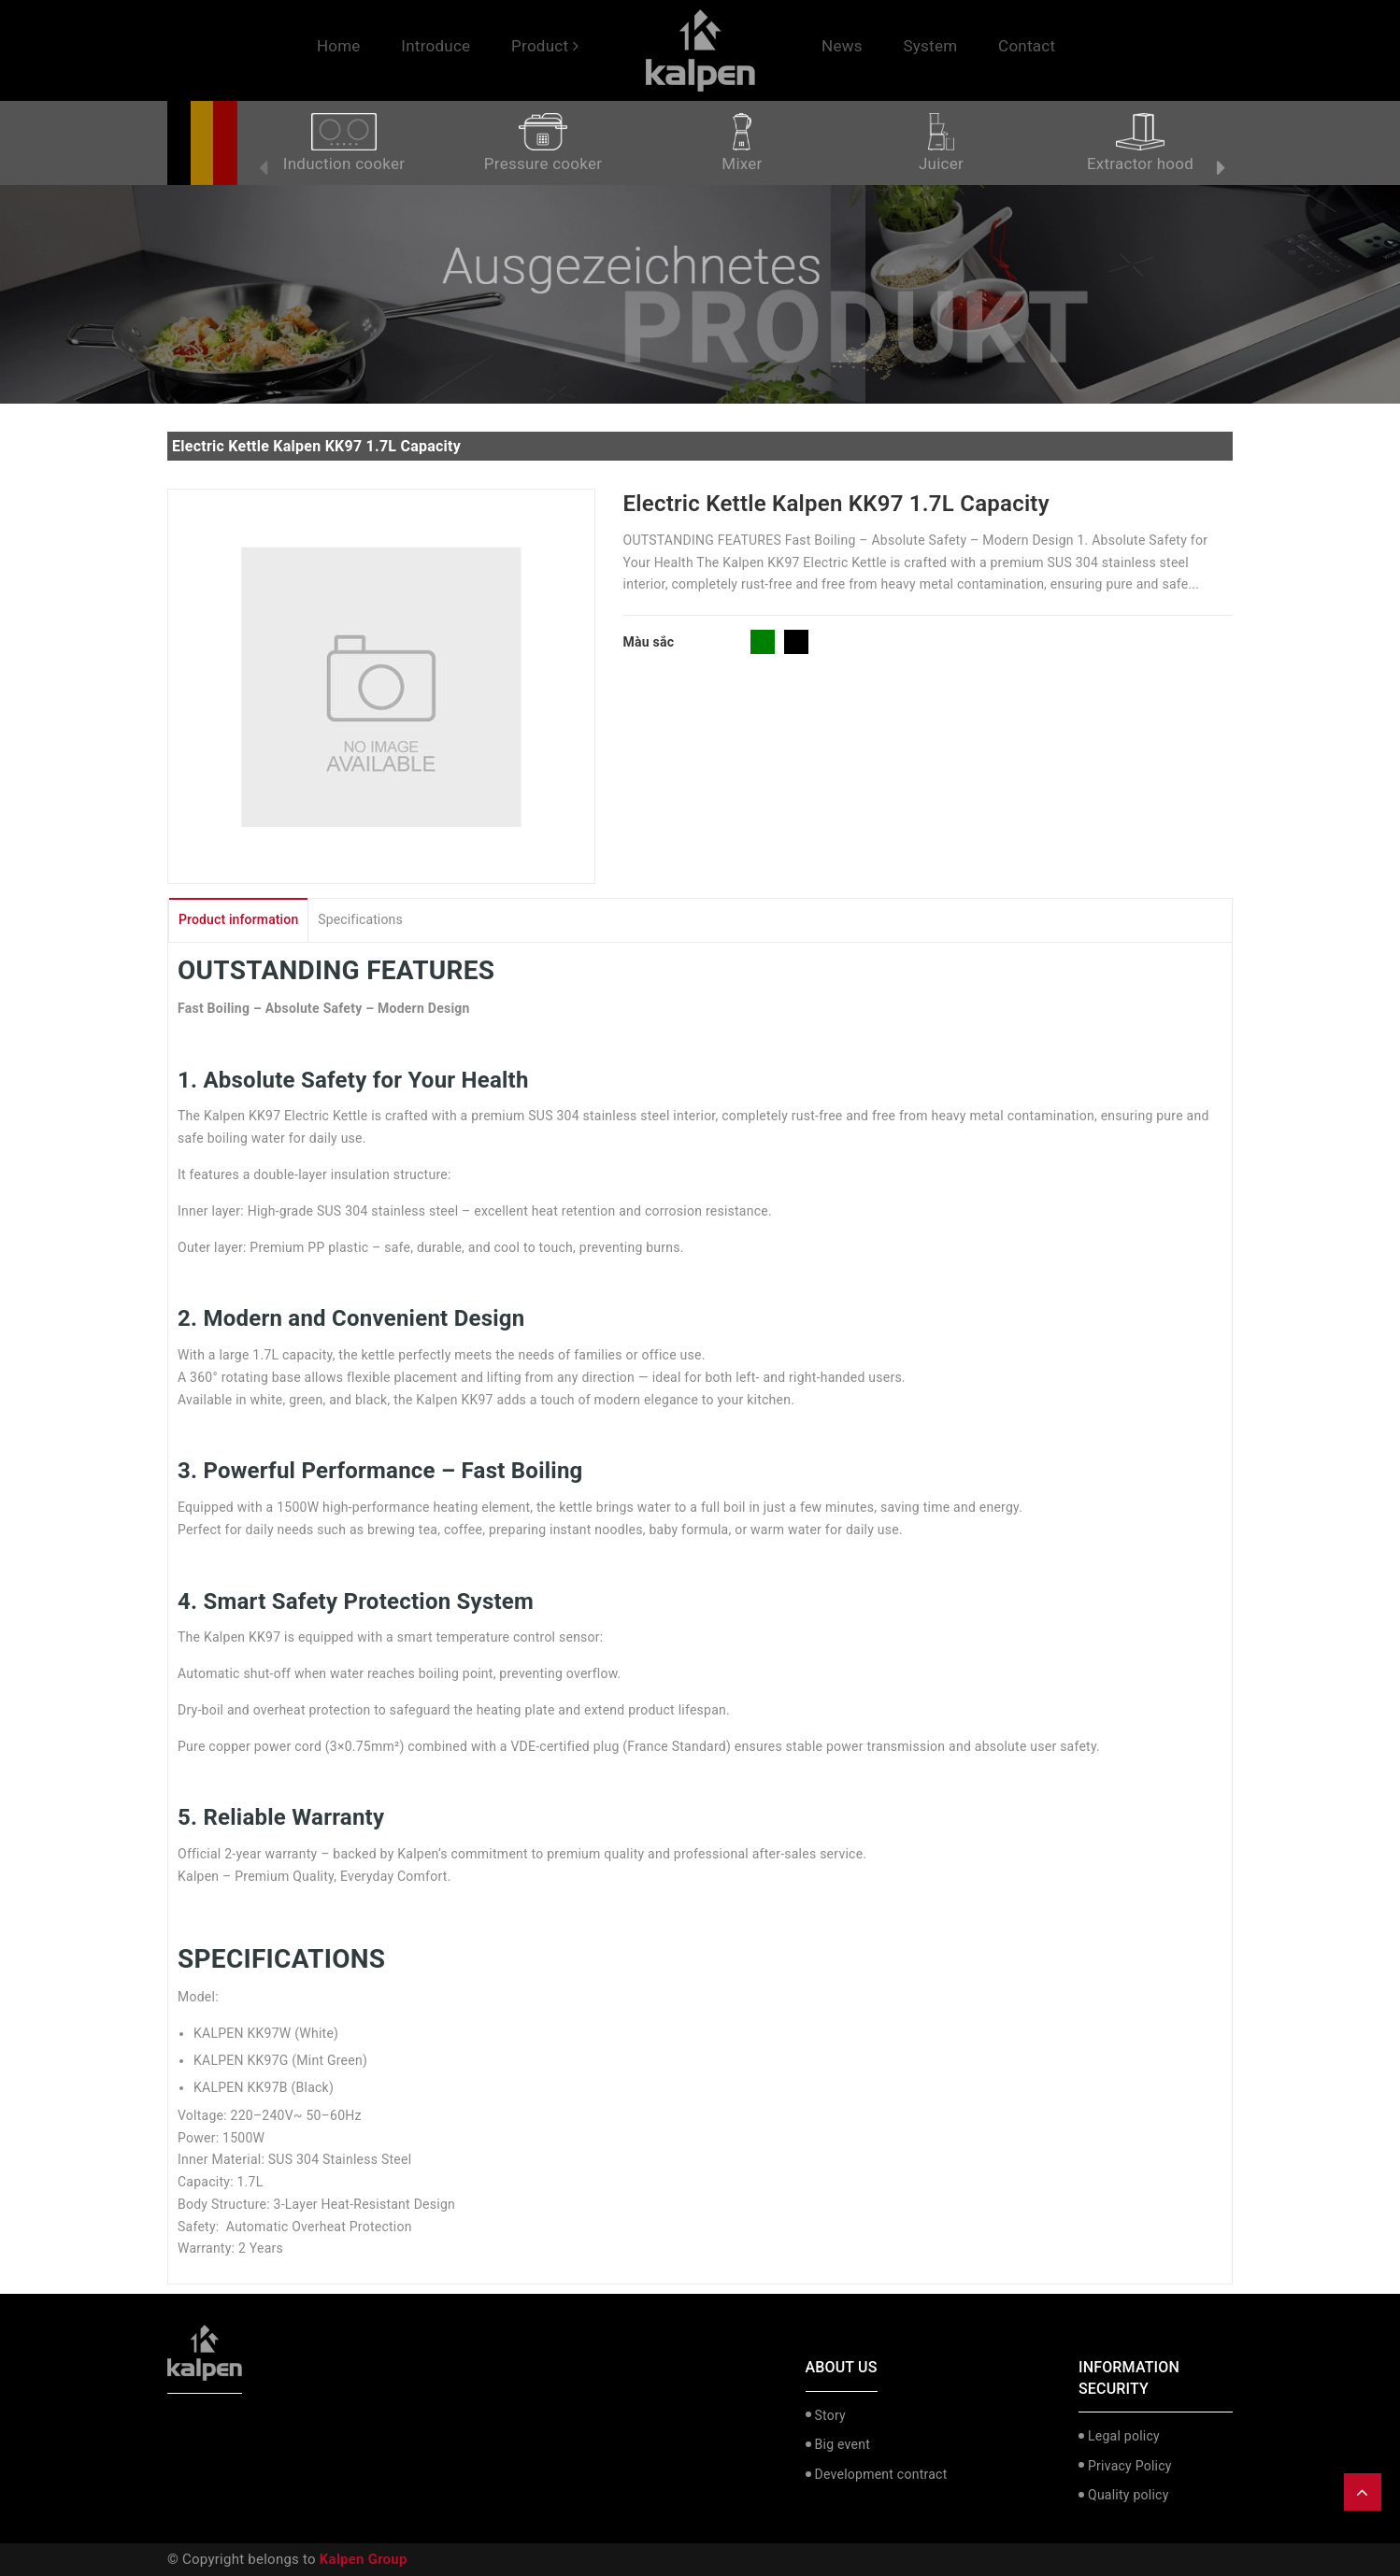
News (842, 45)
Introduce (435, 45)
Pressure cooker (543, 143)
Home (339, 45)
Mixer (741, 143)
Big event (842, 2444)
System (930, 45)
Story (830, 2415)
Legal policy (1124, 2435)
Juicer (941, 143)
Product (545, 45)
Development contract (881, 2474)
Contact (1026, 45)
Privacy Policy (1130, 2465)
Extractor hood (1140, 143)
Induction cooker (344, 143)
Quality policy (1128, 2494)
